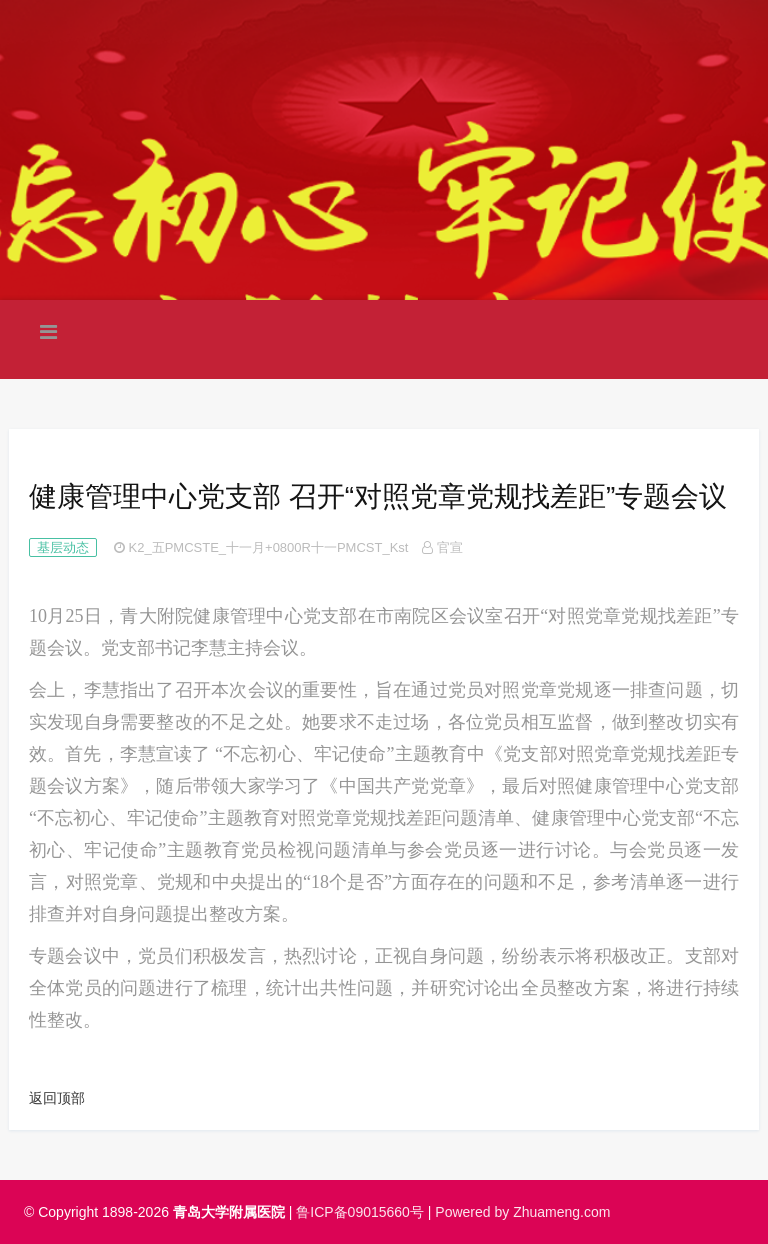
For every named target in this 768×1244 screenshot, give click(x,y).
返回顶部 (57, 1098)
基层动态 (63, 547)
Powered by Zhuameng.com (522, 1212)
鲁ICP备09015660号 (360, 1212)
